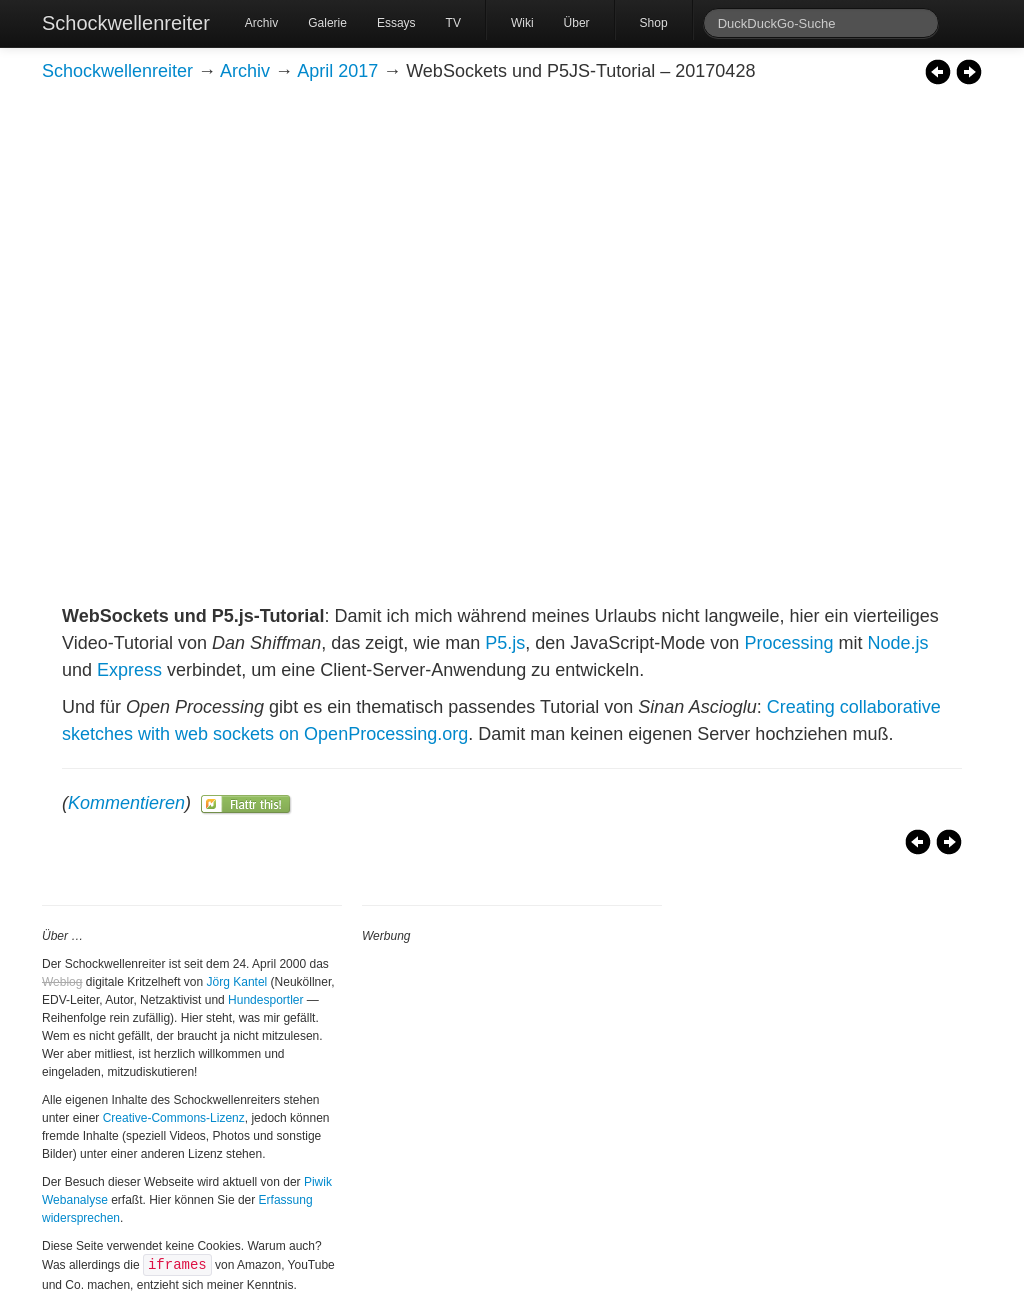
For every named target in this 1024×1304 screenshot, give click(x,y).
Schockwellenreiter (126, 23)
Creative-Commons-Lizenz (174, 1118)
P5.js (505, 643)
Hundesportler (265, 1000)
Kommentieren (126, 803)
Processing (788, 643)
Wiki (522, 23)
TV (453, 23)
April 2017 (337, 71)
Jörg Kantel (237, 982)
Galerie (327, 23)
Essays (396, 23)
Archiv (261, 23)
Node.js (897, 643)
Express (129, 670)
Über (577, 23)
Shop (654, 23)
